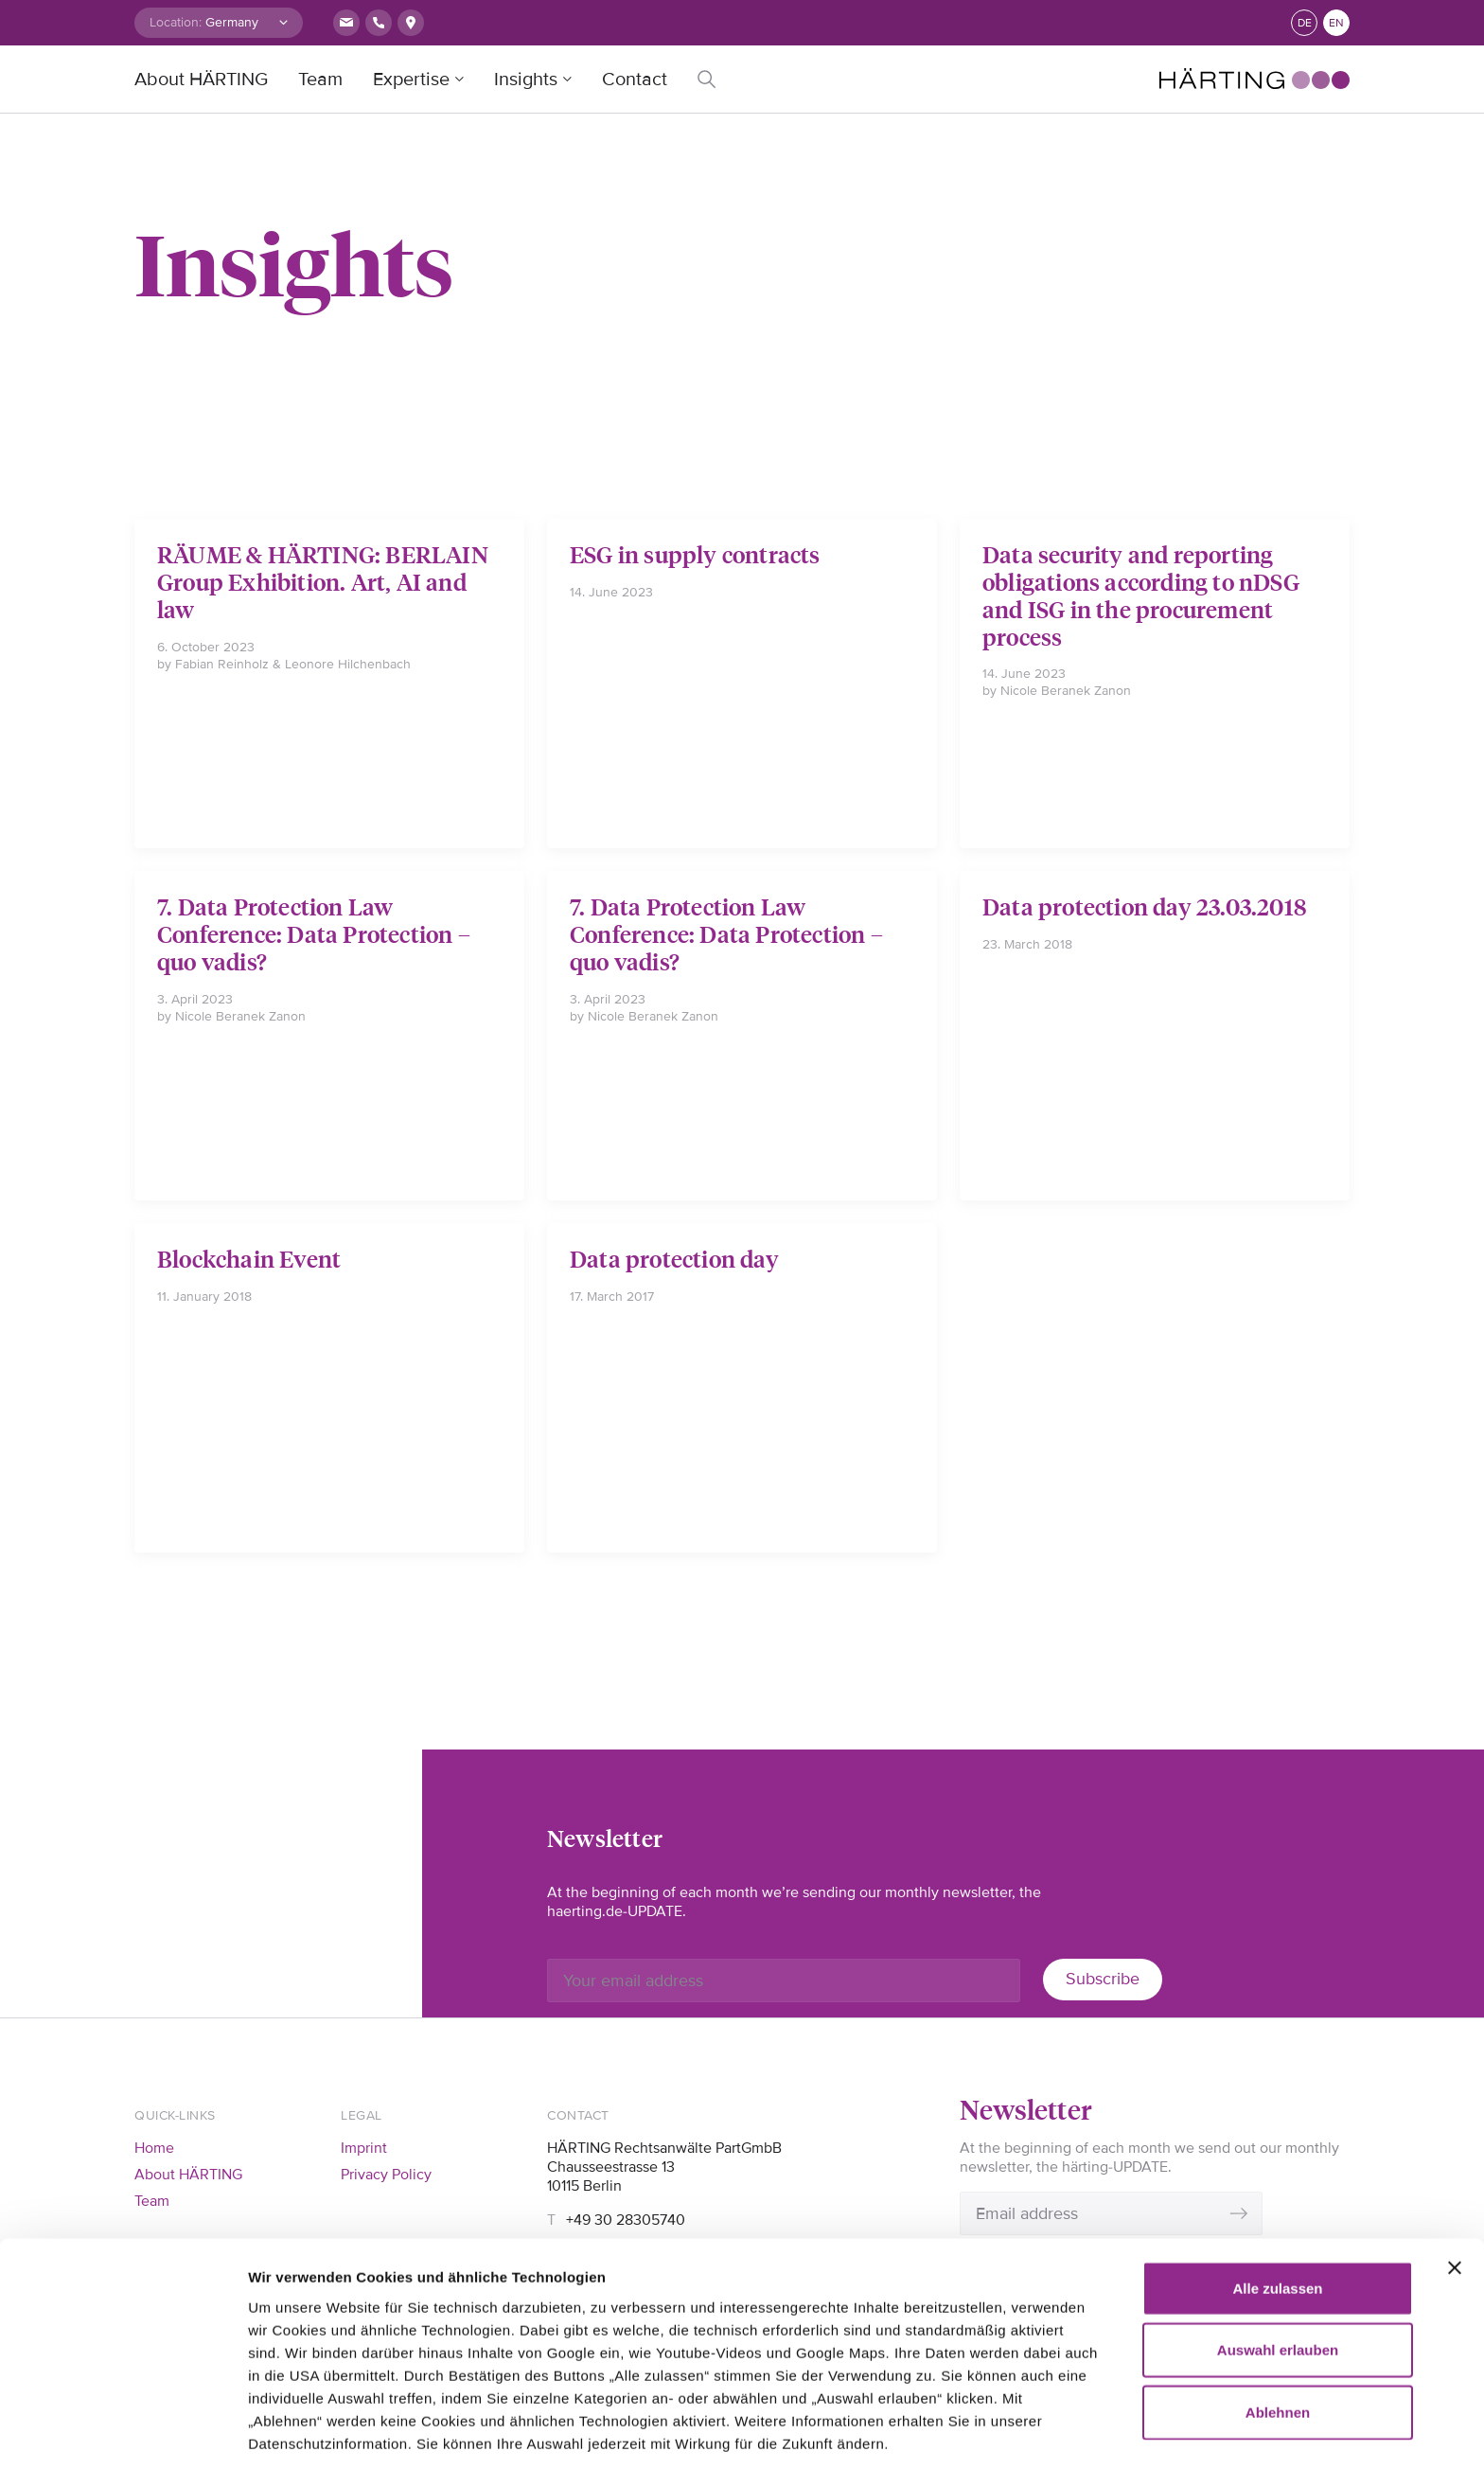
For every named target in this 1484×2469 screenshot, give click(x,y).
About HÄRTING (201, 79)
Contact (634, 79)
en (1336, 23)
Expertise (411, 79)
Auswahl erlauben (1277, 2249)
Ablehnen (1278, 2310)
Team (320, 79)
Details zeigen (296, 2432)
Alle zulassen (1277, 2186)
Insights (525, 79)
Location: (176, 22)
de (1305, 23)
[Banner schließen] (1454, 2166)
